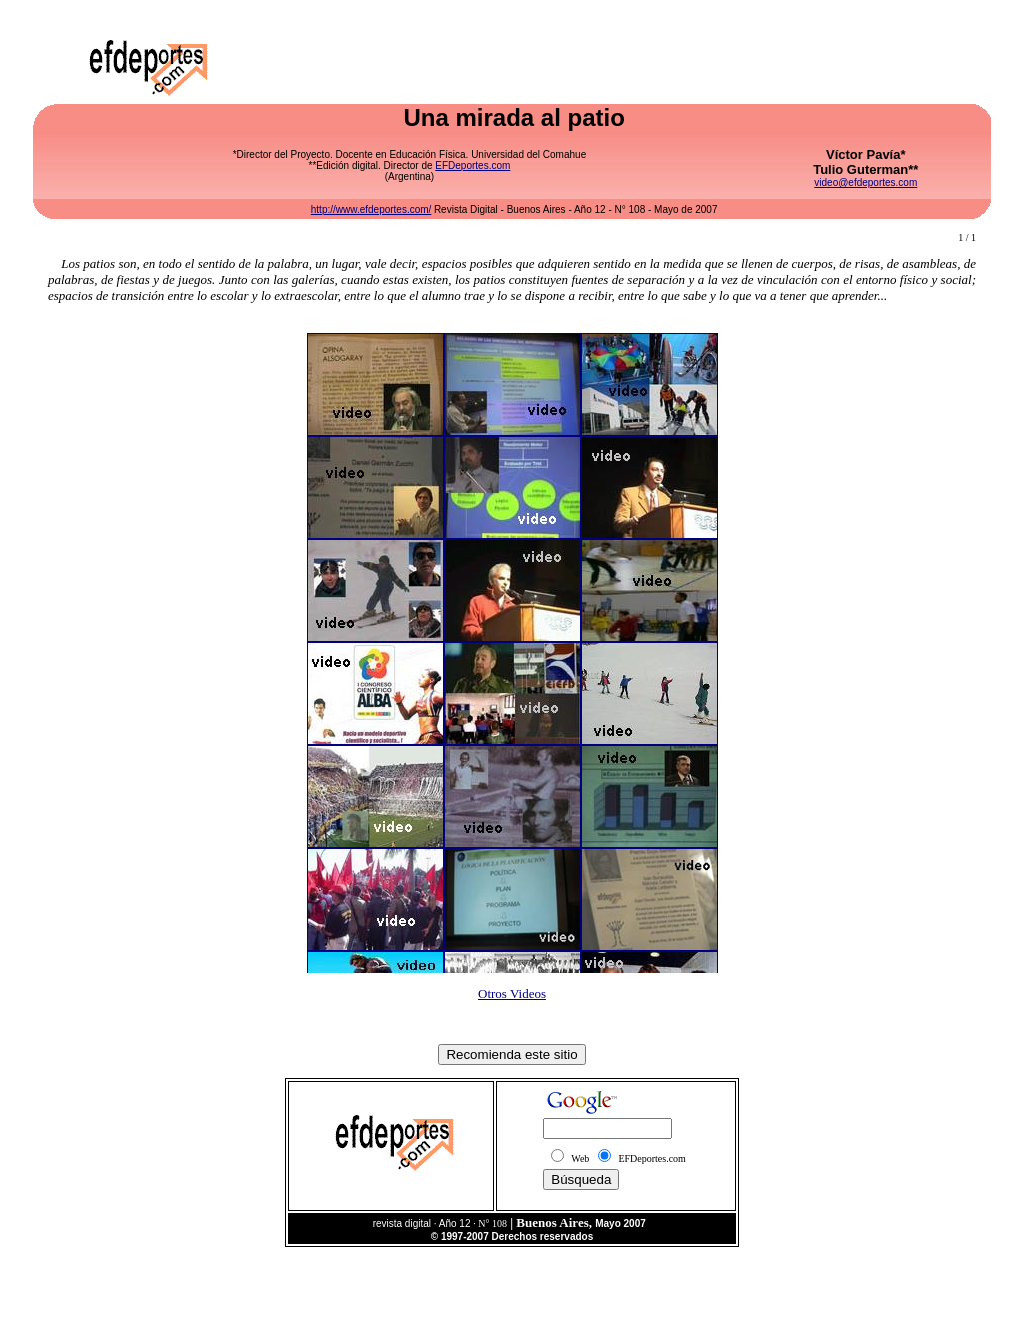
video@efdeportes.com (865, 182)
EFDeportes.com (472, 165)
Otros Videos (512, 993)
